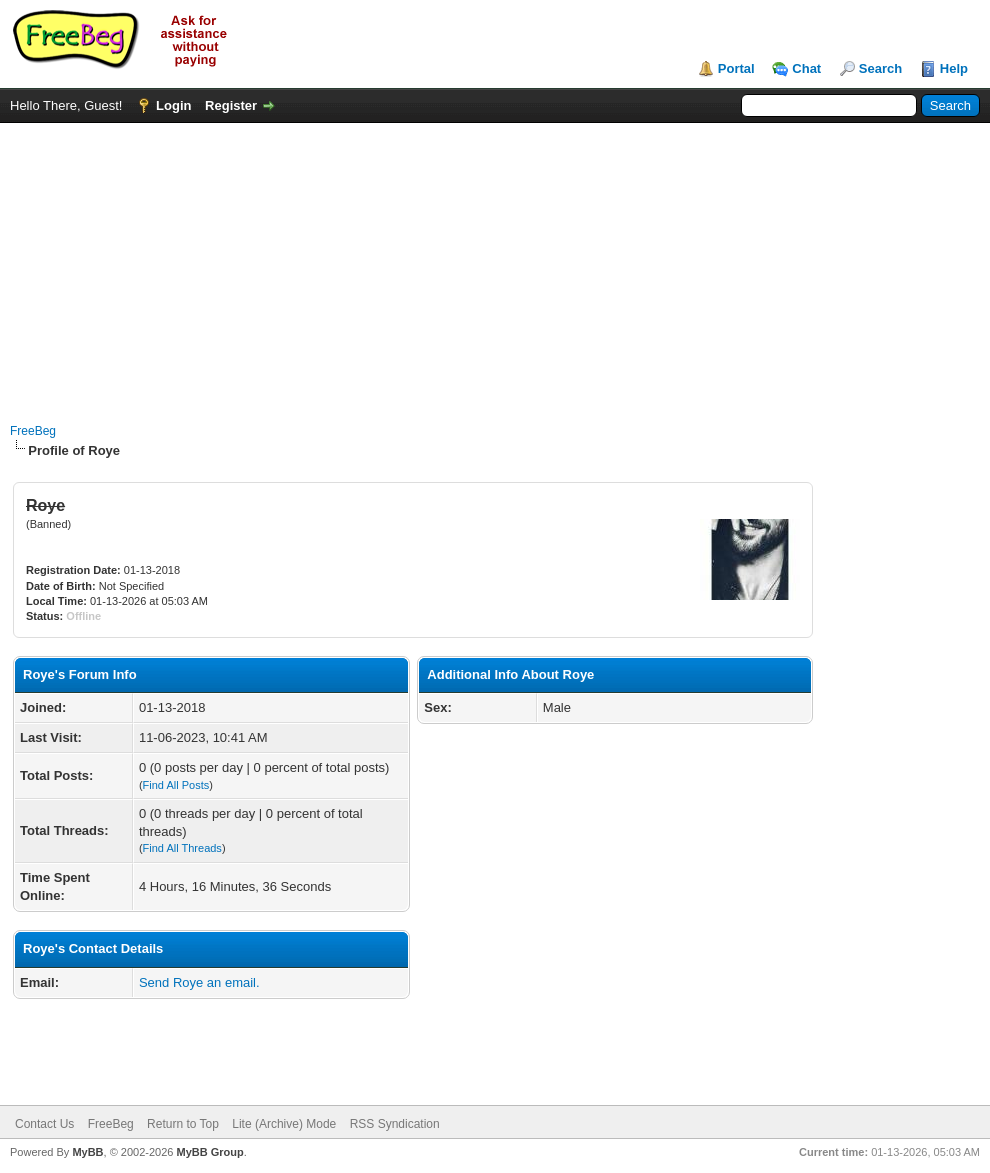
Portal (736, 68)
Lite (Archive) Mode (284, 1124)
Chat (806, 68)
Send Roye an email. (199, 982)
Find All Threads (182, 848)
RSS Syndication (395, 1124)
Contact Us (44, 1124)
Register (231, 105)
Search (880, 68)
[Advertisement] (495, 263)
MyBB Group (209, 1152)
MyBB (87, 1152)
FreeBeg (33, 431)
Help (954, 68)
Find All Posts (176, 785)
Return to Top (183, 1124)
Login (173, 105)
